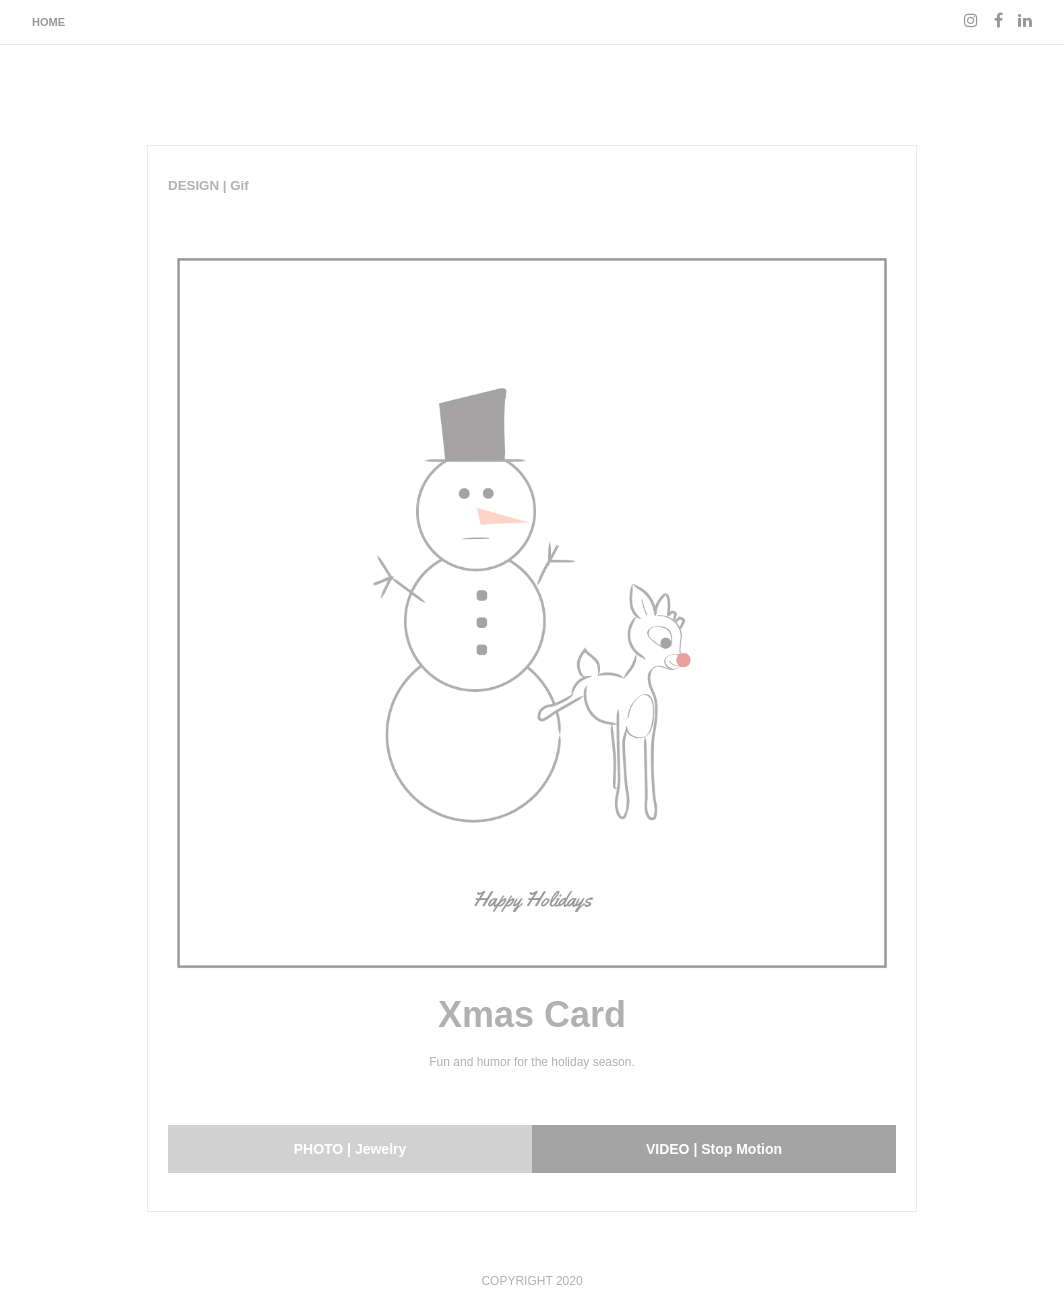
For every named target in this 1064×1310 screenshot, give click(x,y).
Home (48, 22)
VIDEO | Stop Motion (714, 1149)
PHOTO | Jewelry (350, 1149)
